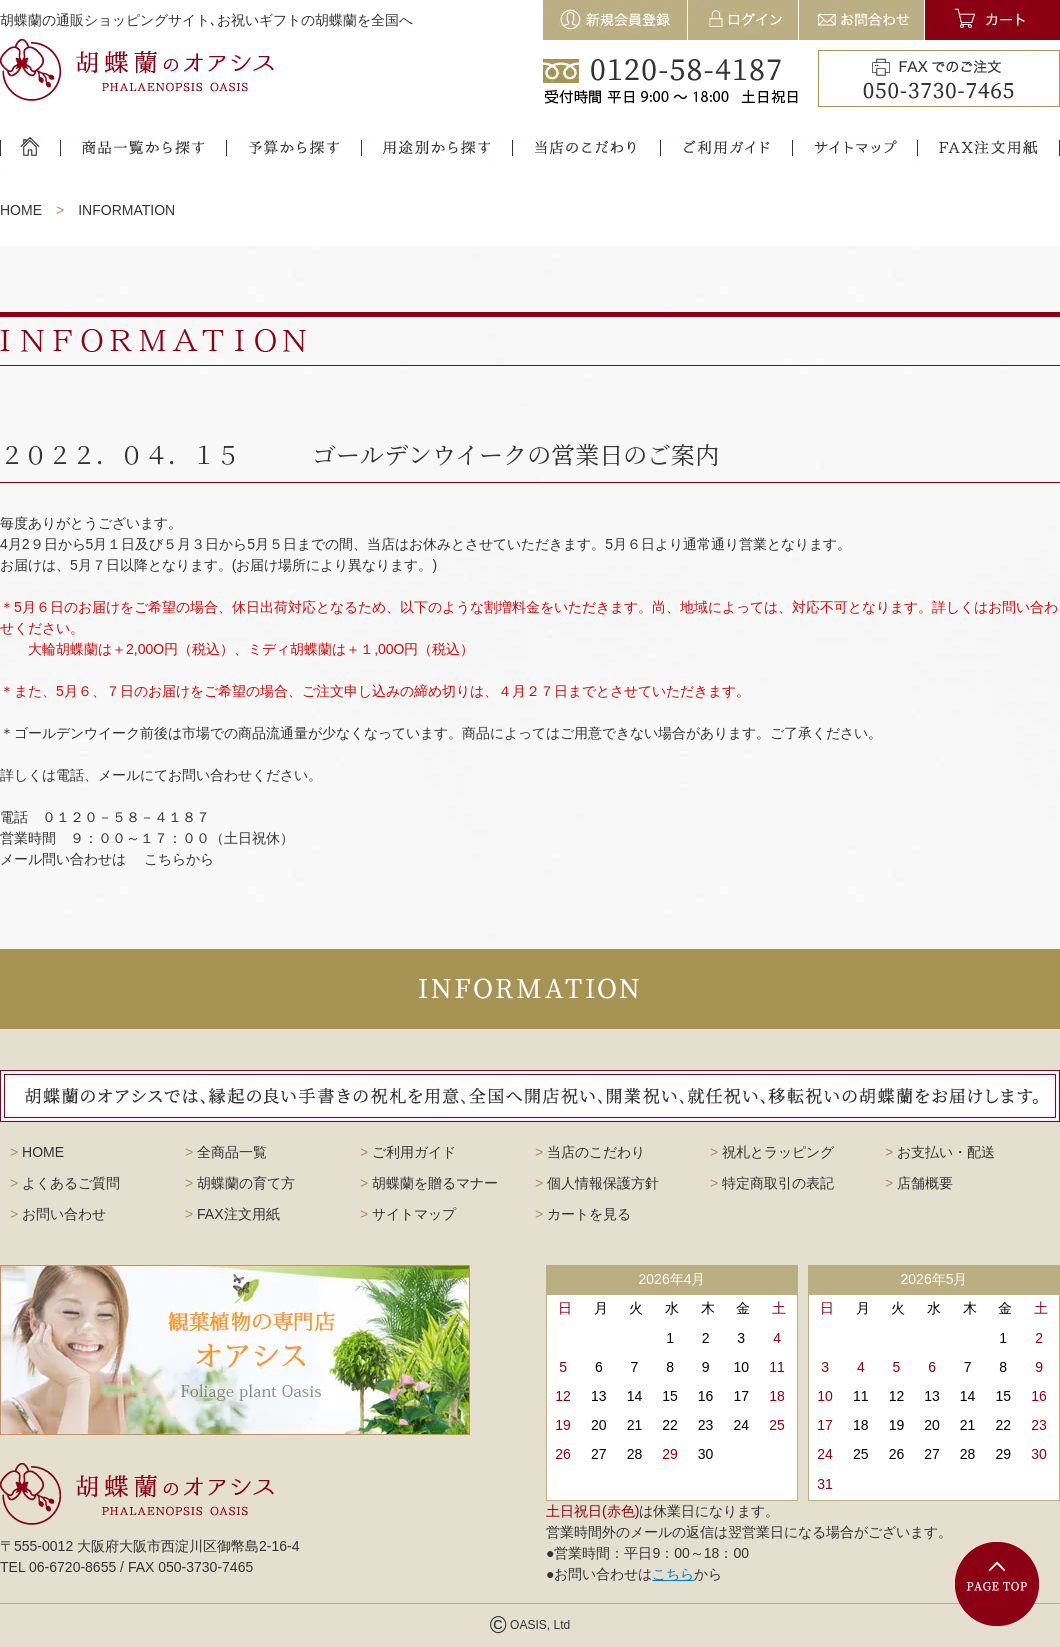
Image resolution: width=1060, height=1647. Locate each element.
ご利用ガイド (408, 1152)
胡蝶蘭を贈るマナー (429, 1183)
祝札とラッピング (772, 1152)
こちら (673, 1574)
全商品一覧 (226, 1152)
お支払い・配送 (940, 1152)
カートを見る (583, 1214)
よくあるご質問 (65, 1183)
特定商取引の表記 (772, 1183)
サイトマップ (408, 1214)
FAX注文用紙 (232, 1214)
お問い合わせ (58, 1214)
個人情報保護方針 (597, 1183)
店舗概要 (919, 1183)
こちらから (179, 859)
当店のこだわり (590, 1152)
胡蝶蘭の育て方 (240, 1183)
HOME (21, 210)
